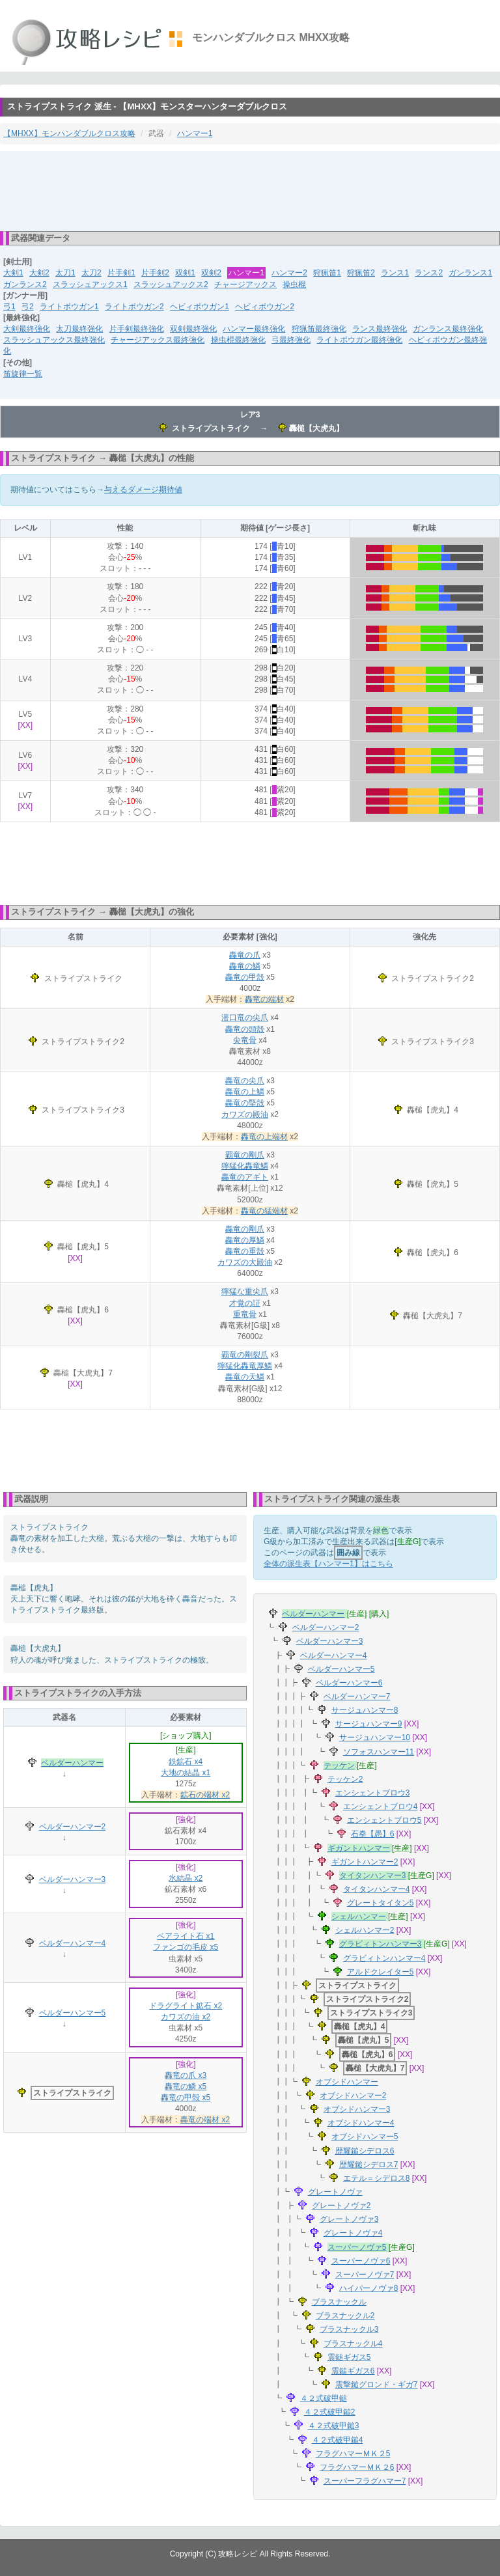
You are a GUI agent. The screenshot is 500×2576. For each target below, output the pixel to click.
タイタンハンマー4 (376, 1889)
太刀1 (65, 272)
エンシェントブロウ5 (384, 1820)
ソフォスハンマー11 (378, 1751)
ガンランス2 (25, 284)
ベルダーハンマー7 (357, 1696)
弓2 (27, 306)
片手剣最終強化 (136, 328)
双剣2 (211, 272)
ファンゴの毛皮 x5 (185, 1947)
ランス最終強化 (379, 328)
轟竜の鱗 (244, 966)
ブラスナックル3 (349, 2329)
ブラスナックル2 (345, 2315)
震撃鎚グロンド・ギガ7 (376, 2384)
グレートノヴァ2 (341, 2205)
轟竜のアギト (244, 1177)
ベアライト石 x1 (185, 1936)
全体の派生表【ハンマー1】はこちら (328, 1563)
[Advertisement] (250, 190)
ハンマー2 (289, 272)
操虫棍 (294, 284)
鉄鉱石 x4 (185, 1761)
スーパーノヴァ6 (361, 2260)
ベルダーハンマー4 (72, 1943)
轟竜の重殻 (244, 1251)
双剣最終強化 (193, 328)
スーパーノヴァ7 (365, 2274)
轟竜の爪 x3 (185, 2075)
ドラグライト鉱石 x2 (185, 2005)
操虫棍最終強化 (238, 339)
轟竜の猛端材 (264, 1210)
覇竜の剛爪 (244, 1154)
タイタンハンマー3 (372, 1875)
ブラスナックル (339, 2301)
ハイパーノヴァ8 (368, 2288)
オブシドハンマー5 (364, 2136)
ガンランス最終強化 (448, 328)
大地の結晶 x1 (185, 1772)
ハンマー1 (195, 133)
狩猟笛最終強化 (319, 328)
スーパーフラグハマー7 (365, 2481)
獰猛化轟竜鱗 (244, 1165)
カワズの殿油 (244, 1114)
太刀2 (91, 272)
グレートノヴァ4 (353, 2232)
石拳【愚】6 (373, 1833)
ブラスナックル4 (353, 2343)
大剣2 (39, 272)
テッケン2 (345, 1779)
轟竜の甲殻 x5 (185, 2097)
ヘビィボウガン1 (199, 306)
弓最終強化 (291, 339)
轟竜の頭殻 (244, 1029)
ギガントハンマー (358, 1848)
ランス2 (429, 272)
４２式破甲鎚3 (333, 2425)
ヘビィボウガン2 (264, 306)
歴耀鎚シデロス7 (368, 2164)
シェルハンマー (358, 1916)
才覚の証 (244, 1303)
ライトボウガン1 (69, 306)
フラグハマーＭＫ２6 (357, 2467)
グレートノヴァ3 (349, 2219)
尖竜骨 (245, 1040)
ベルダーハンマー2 (72, 1826)
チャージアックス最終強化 (157, 339)
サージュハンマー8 (364, 1710)
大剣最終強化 (26, 328)
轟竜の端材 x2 (205, 2119)
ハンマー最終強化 (254, 328)
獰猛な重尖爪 (244, 1291)
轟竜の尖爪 (244, 1080)
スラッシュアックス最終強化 (54, 339)
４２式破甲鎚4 (337, 2439)
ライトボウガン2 (134, 306)
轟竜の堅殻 (244, 1102)
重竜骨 (245, 1314)
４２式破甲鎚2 (329, 2412)
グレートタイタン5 (380, 1902)
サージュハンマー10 (374, 1737)
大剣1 (13, 272)
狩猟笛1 (327, 272)
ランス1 (395, 272)
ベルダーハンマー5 (72, 2012)
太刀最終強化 (79, 328)
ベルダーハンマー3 (72, 1879)
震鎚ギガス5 (349, 2357)
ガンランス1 (470, 272)
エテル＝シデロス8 (376, 2178)
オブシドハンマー (347, 2081)
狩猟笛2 (361, 272)
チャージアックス (245, 284)
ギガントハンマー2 (364, 1861)
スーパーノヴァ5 (357, 2247)
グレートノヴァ (335, 2191)
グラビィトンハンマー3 (380, 1943)
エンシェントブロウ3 (372, 1792)
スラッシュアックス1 (90, 284)
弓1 (9, 306)
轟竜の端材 (264, 999)
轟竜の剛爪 (244, 1229)
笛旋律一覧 (22, 373)
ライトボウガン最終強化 (359, 339)
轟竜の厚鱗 (244, 1240)
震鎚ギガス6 (353, 2370)
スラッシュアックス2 (170, 284)
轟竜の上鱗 (244, 1091)
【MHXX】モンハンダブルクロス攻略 (69, 133)
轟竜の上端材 (264, 1136)
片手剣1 (121, 272)
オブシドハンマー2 (353, 2095)
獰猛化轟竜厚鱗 (244, 1365)
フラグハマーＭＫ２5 (353, 2453)
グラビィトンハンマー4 (384, 1958)
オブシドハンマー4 (361, 2122)
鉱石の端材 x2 (205, 1794)
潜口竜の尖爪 (244, 1017)
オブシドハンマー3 (357, 2109)
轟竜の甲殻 (244, 977)
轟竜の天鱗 (244, 1376)
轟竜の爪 (244, 955)
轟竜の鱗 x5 (185, 2086)
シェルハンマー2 (365, 1930)
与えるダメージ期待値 (143, 489)
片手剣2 (155, 272)
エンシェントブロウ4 (380, 1806)
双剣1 (185, 272)
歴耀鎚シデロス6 (365, 2150)
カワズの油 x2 (185, 2016)
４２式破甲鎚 (323, 2398)
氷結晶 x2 (185, 1878)
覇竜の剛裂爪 (244, 1354)
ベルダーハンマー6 (349, 1682)
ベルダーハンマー (72, 1762)
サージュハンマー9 (368, 1723)
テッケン (339, 1765)
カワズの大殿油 (244, 1262)
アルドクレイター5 (380, 1971)
